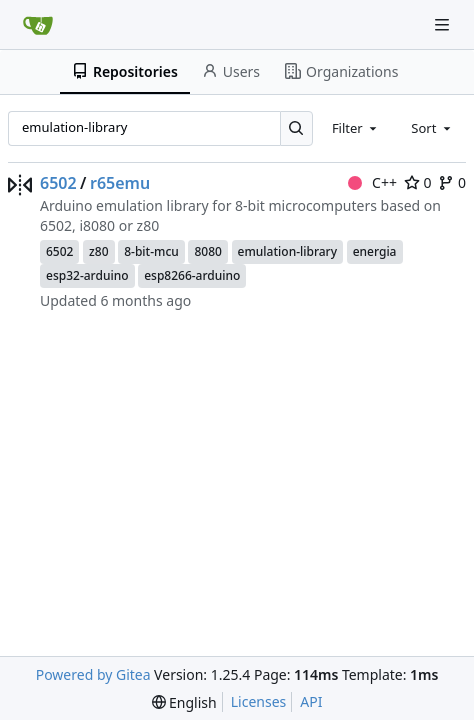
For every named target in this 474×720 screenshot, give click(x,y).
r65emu (120, 183)
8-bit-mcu (151, 251)
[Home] (38, 25)
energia (375, 251)
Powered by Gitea (93, 674)
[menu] (184, 702)
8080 (207, 251)
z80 (98, 251)
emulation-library (287, 251)
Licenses (259, 701)
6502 (58, 183)
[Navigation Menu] (444, 24)
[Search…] (296, 128)
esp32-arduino (87, 275)
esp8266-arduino (192, 275)
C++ (372, 182)
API (311, 701)
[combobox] (356, 128)
